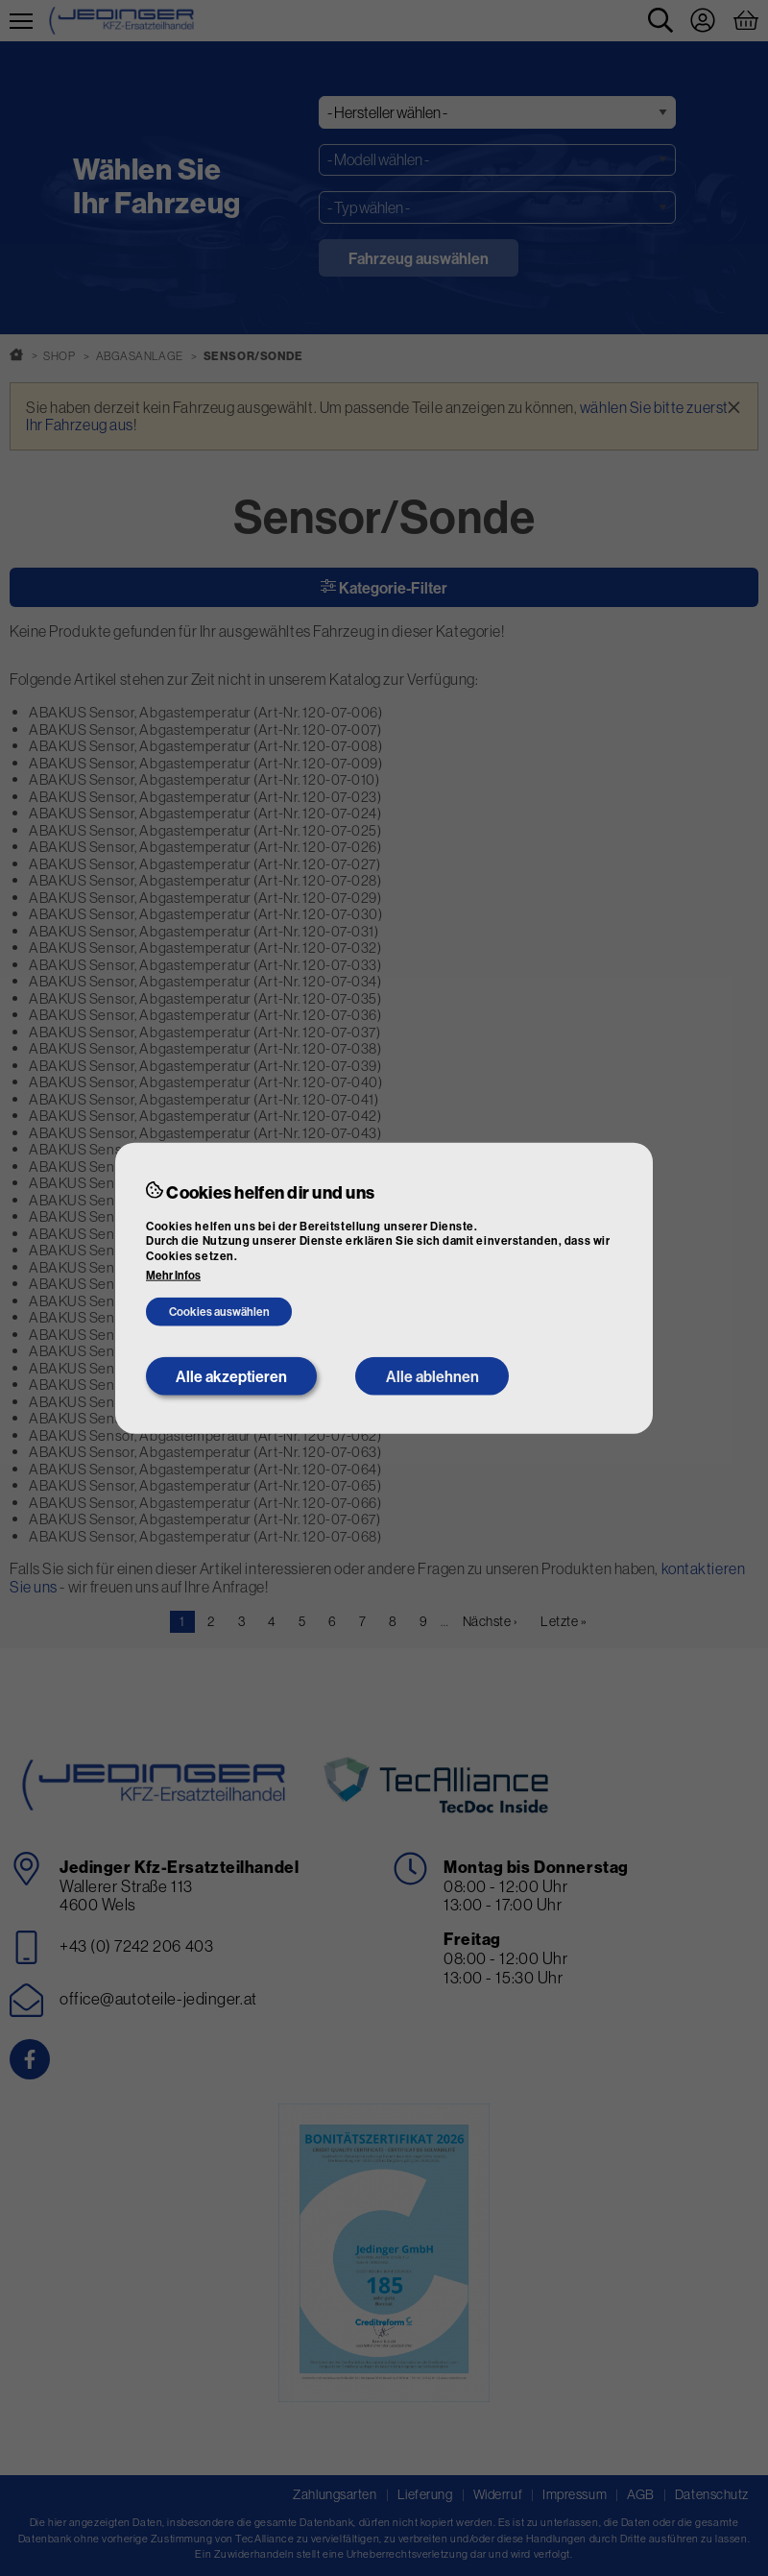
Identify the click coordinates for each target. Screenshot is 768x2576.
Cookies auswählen (219, 1311)
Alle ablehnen (432, 1376)
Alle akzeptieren (231, 1376)
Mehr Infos (173, 1275)
